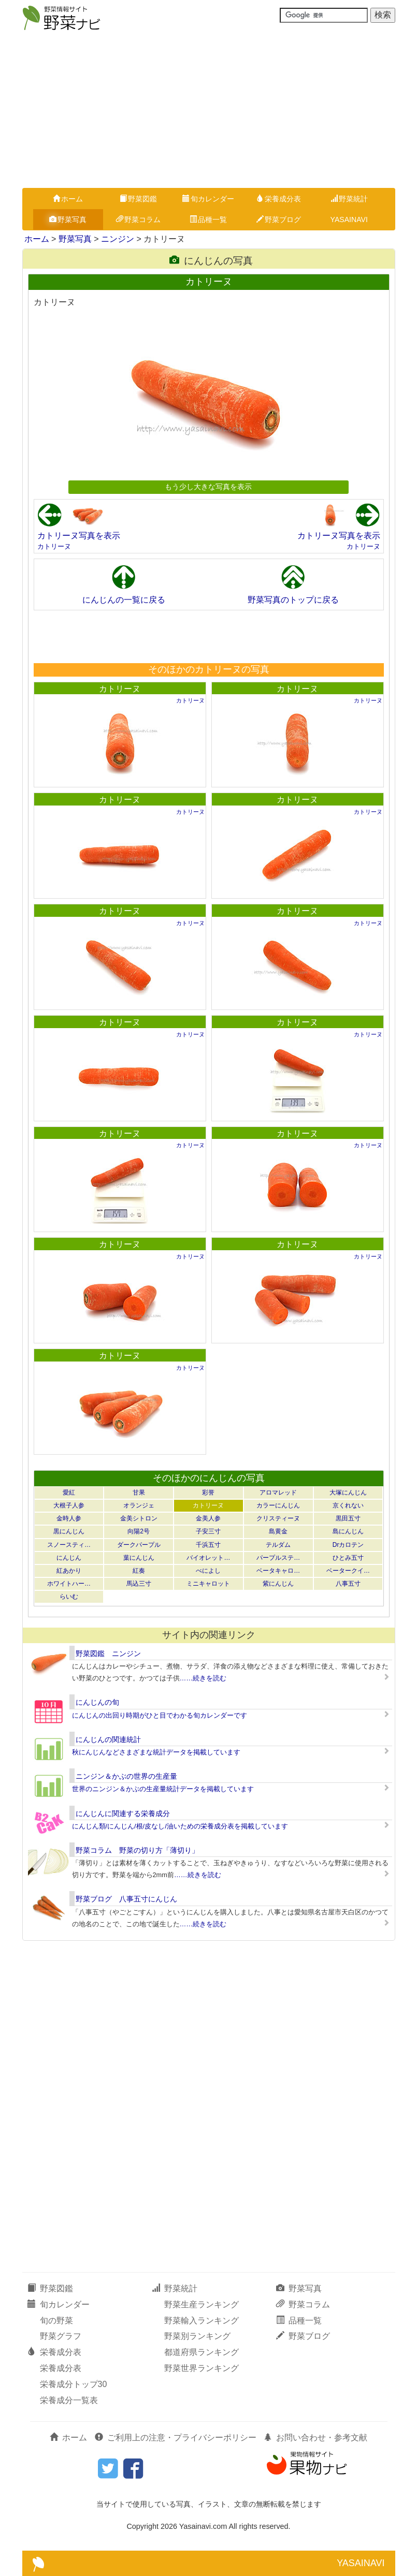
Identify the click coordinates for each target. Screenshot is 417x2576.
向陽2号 (138, 1531)
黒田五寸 (348, 1518)
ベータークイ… (348, 1570)
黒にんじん (68, 1531)
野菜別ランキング (197, 2336)
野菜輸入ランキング (201, 2320)
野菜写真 (68, 219)
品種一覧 (208, 219)
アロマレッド (278, 1492)
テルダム (278, 1544)
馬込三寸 (138, 1583)
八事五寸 (348, 1583)
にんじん (68, 1557)
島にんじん (348, 1531)
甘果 (139, 1492)
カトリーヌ (54, 546)
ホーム (68, 199)
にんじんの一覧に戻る (123, 599)
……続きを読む (203, 1678)
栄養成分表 (278, 199)
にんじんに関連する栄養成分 (123, 1813)
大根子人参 (68, 1505)
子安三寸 (208, 1531)
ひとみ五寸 (348, 1557)
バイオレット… (208, 1557)
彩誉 (208, 1492)
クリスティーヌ (278, 1518)
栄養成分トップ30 (73, 2384)
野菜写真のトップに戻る (293, 599)
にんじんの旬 (97, 1702)
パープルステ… (278, 1557)
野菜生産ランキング (201, 2304)
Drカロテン (348, 1544)
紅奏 (139, 1570)
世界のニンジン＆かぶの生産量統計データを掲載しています (163, 1789)
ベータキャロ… (278, 1570)
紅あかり (68, 1570)
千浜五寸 (208, 1544)
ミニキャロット (208, 1583)
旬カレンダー (208, 199)
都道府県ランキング (201, 2352)
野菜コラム (138, 219)
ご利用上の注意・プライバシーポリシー (175, 2437)
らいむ (69, 1596)
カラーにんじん (278, 1505)
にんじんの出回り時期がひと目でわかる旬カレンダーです (159, 1715)
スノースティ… (69, 1544)
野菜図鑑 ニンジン (108, 1653)
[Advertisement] (208, 110)
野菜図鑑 (138, 199)
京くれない (348, 1505)
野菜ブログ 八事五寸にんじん (126, 1899)
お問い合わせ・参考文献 (315, 2437)
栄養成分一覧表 (69, 2400)
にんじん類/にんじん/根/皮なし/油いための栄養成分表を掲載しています (180, 1826)
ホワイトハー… (69, 1583)
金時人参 (68, 1518)
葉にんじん (138, 1557)
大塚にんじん (348, 1492)
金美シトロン (138, 1518)
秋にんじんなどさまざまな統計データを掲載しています (156, 1752)
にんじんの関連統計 (108, 1739)
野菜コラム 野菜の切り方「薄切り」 (137, 1850)
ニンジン (117, 239)
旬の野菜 (56, 2320)
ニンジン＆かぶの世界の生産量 (126, 1776)
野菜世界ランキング (201, 2368)
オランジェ (138, 1505)
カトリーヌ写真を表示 (78, 535)
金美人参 (208, 1518)
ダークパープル (139, 1544)
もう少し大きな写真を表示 (208, 486)
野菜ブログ (278, 219)
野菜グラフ (60, 2336)
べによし (208, 1570)
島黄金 (278, 1531)
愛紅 (69, 1492)
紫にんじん (278, 1583)
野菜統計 (349, 199)
